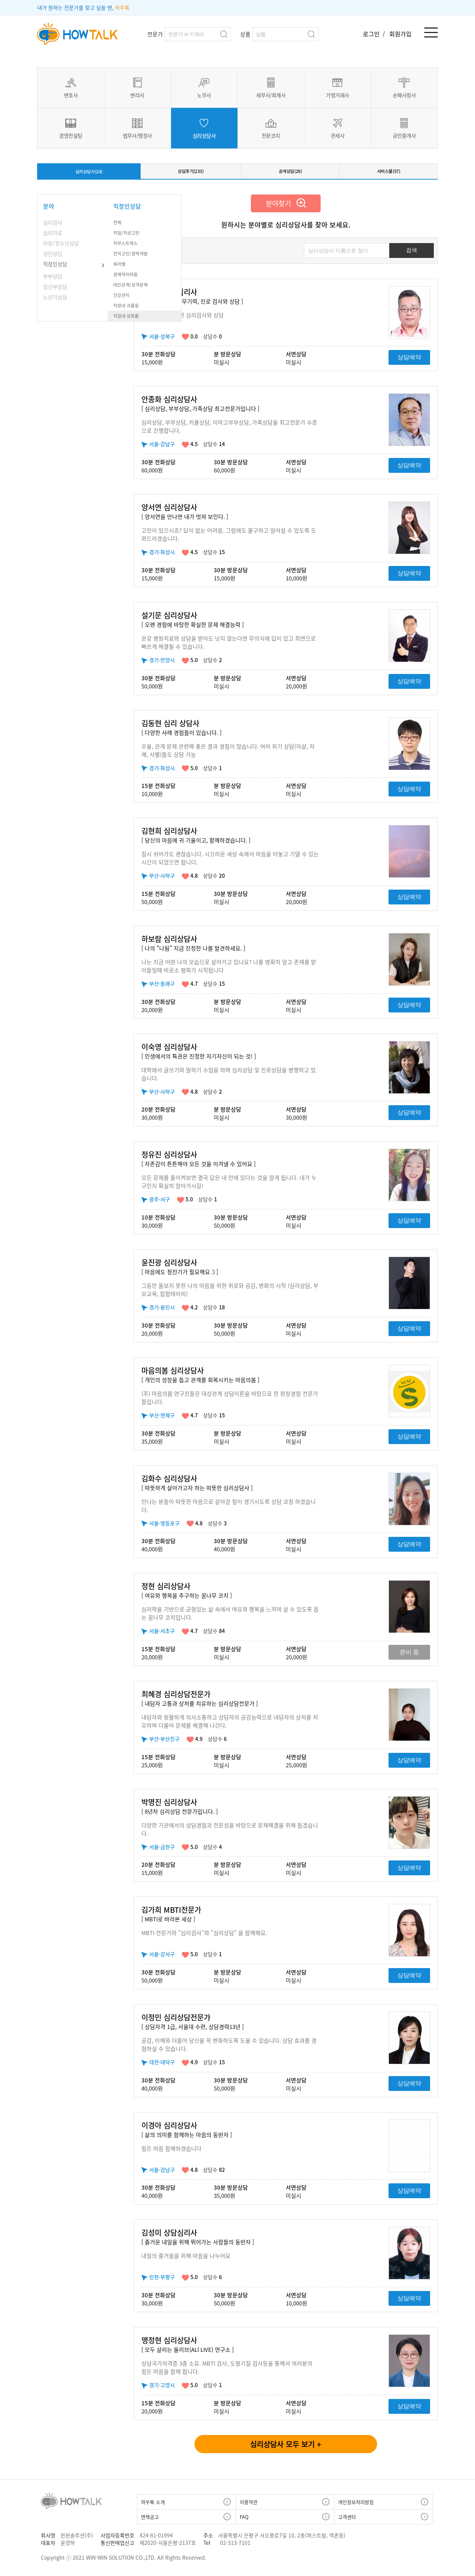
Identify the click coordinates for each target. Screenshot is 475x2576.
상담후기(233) (191, 173)
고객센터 (347, 2520)
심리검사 (52, 226)
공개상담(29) (291, 173)
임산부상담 (55, 290)
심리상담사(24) (89, 173)
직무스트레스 (127, 247)
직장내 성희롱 (128, 319)
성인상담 (52, 257)
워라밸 (120, 267)
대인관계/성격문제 (133, 288)
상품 (245, 34)
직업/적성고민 (128, 236)
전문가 (155, 34)
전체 (118, 226)
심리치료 (52, 236)
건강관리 (122, 298)
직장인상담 (55, 267)
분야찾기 (286, 207)
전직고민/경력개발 (133, 257)
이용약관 (249, 2505)
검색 (223, 34)
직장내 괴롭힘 (128, 309)
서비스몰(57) (388, 173)
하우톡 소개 (153, 2505)
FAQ (244, 2520)
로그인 (372, 33)
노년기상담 (55, 300)
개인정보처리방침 (356, 2505)
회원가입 (400, 33)
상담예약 (409, 361)
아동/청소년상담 (61, 247)
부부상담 (52, 280)
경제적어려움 (127, 278)
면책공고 (150, 2520)
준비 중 (409, 1656)
